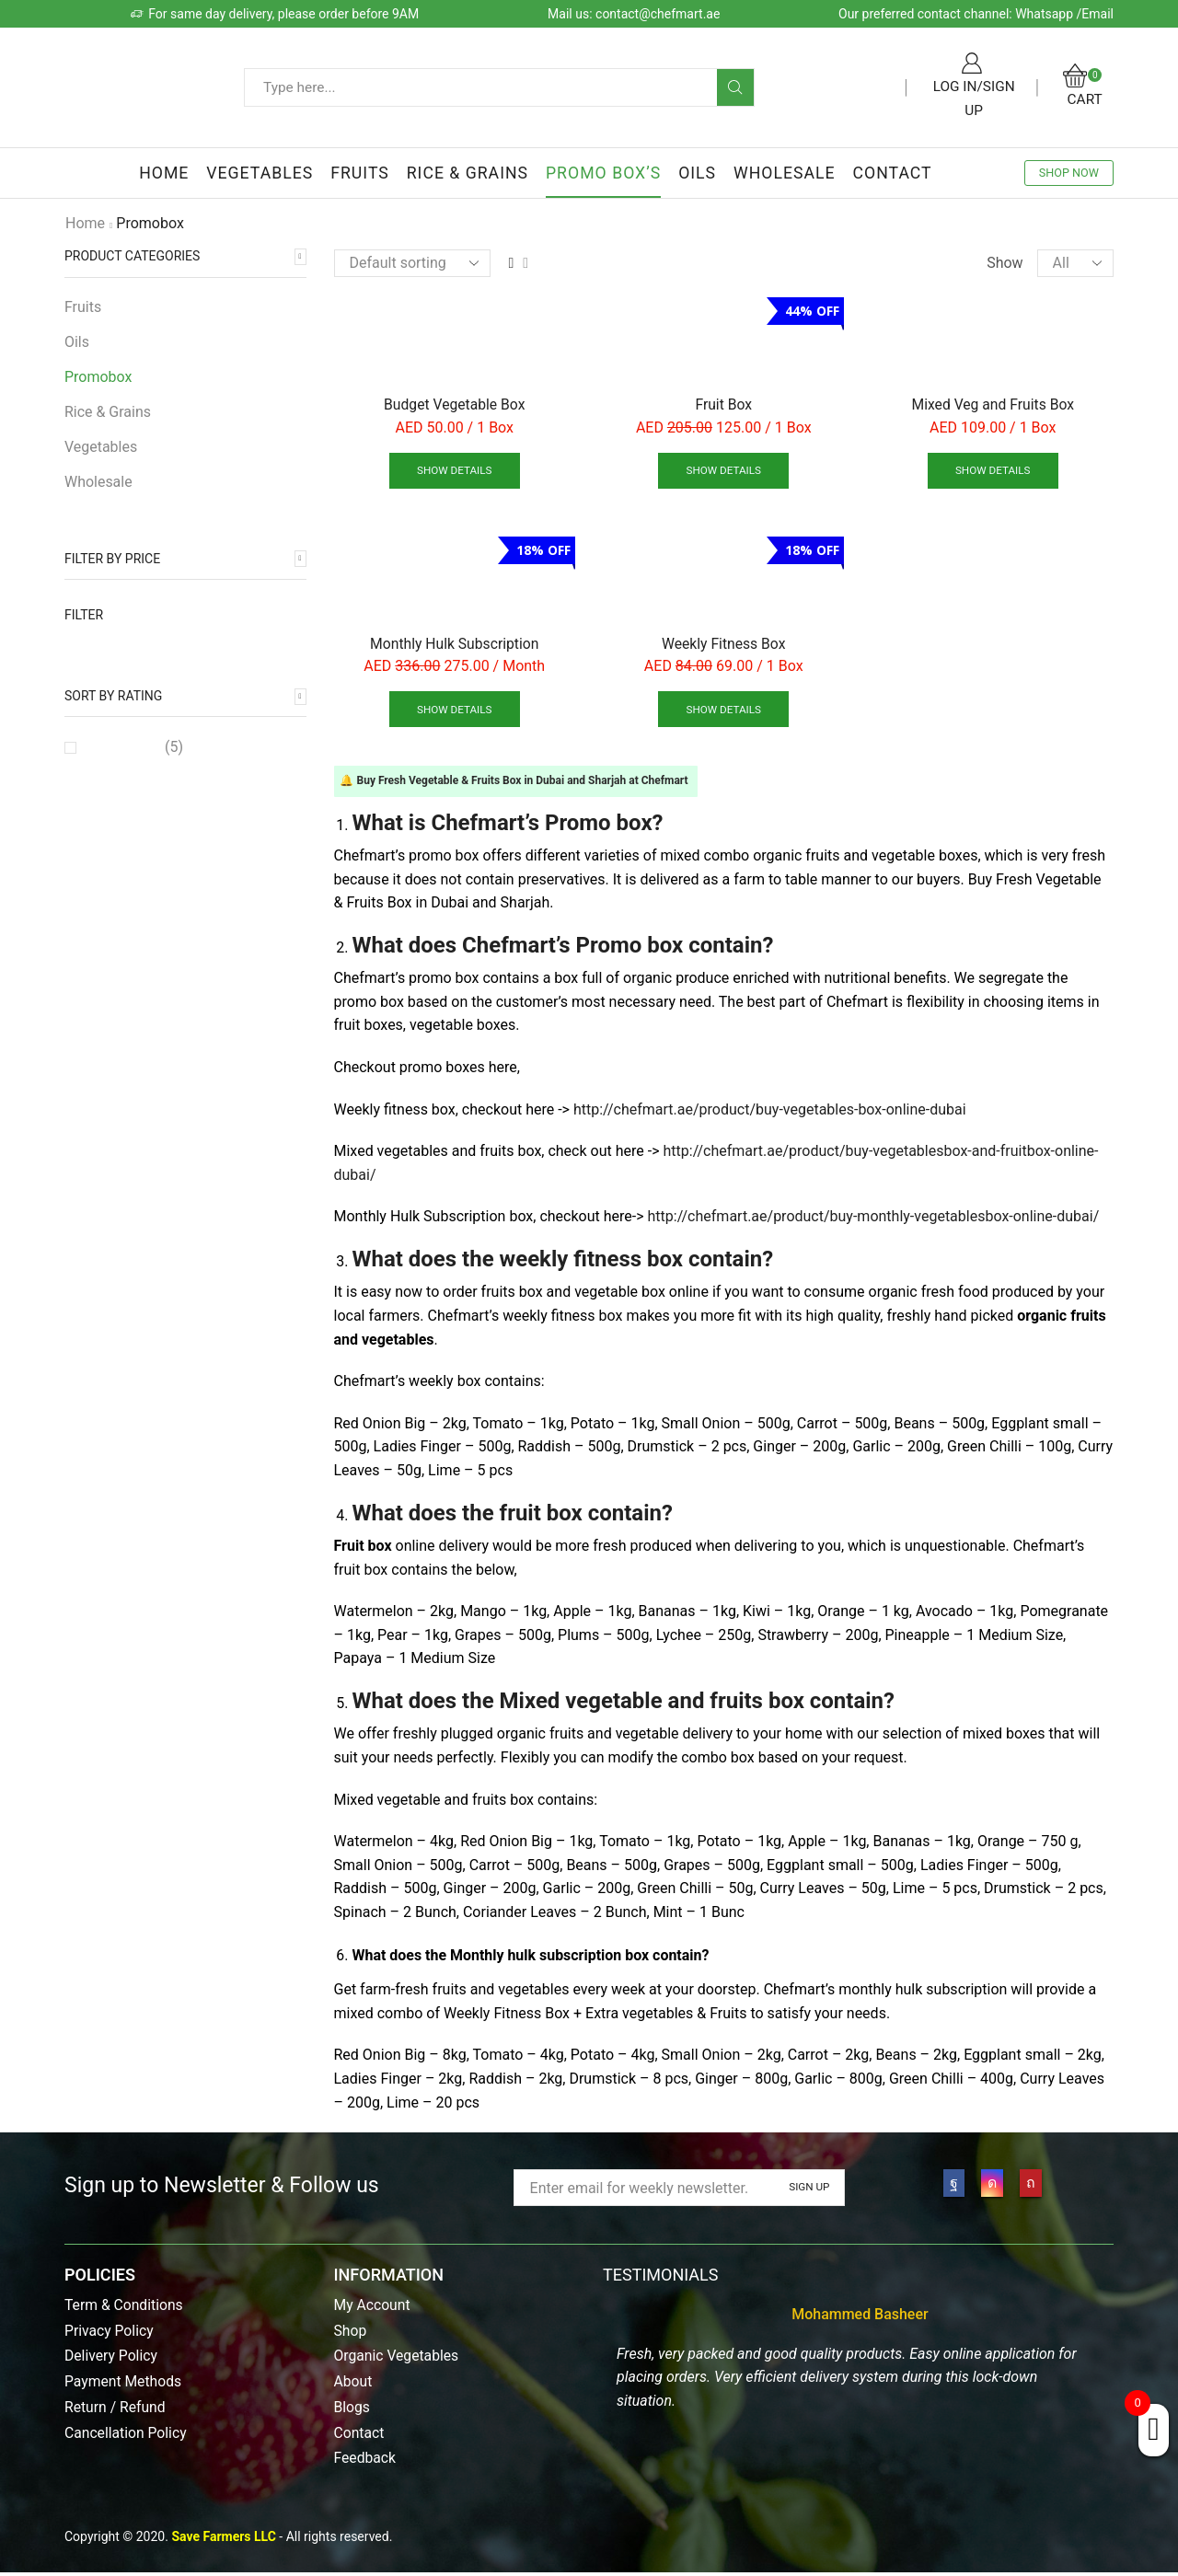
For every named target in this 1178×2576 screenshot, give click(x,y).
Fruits (359, 173)
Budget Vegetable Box (454, 404)
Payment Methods (123, 2384)
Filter (83, 614)
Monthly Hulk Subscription (454, 644)
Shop (350, 2332)
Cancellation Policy (126, 2435)
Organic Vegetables (397, 2358)
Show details (454, 471)
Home (164, 173)
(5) (135, 747)
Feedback (366, 2461)
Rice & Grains (467, 173)
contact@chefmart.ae (657, 13)
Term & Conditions (124, 2308)
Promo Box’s (603, 173)
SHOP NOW (1069, 172)
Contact (892, 173)
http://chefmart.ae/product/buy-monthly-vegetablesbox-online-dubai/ (874, 1219)
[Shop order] (412, 263)
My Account (372, 2308)
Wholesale (784, 173)
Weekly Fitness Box (724, 644)
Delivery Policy (111, 2358)
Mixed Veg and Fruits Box (993, 404)
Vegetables (259, 173)
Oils (697, 173)
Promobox (98, 377)
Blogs (352, 2410)
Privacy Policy (109, 2332)
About (353, 2384)
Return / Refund (115, 2410)
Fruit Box (724, 404)
